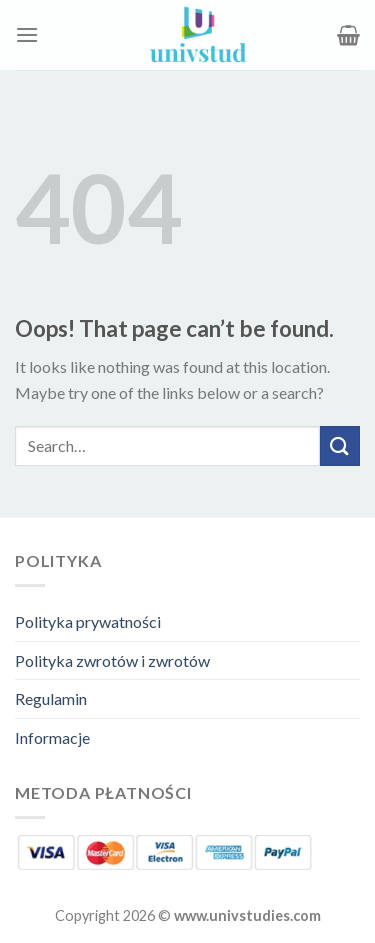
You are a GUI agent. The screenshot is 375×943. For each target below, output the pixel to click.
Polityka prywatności (88, 621)
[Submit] (340, 445)
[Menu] (27, 34)
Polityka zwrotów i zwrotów (112, 660)
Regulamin (51, 698)
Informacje (52, 737)
